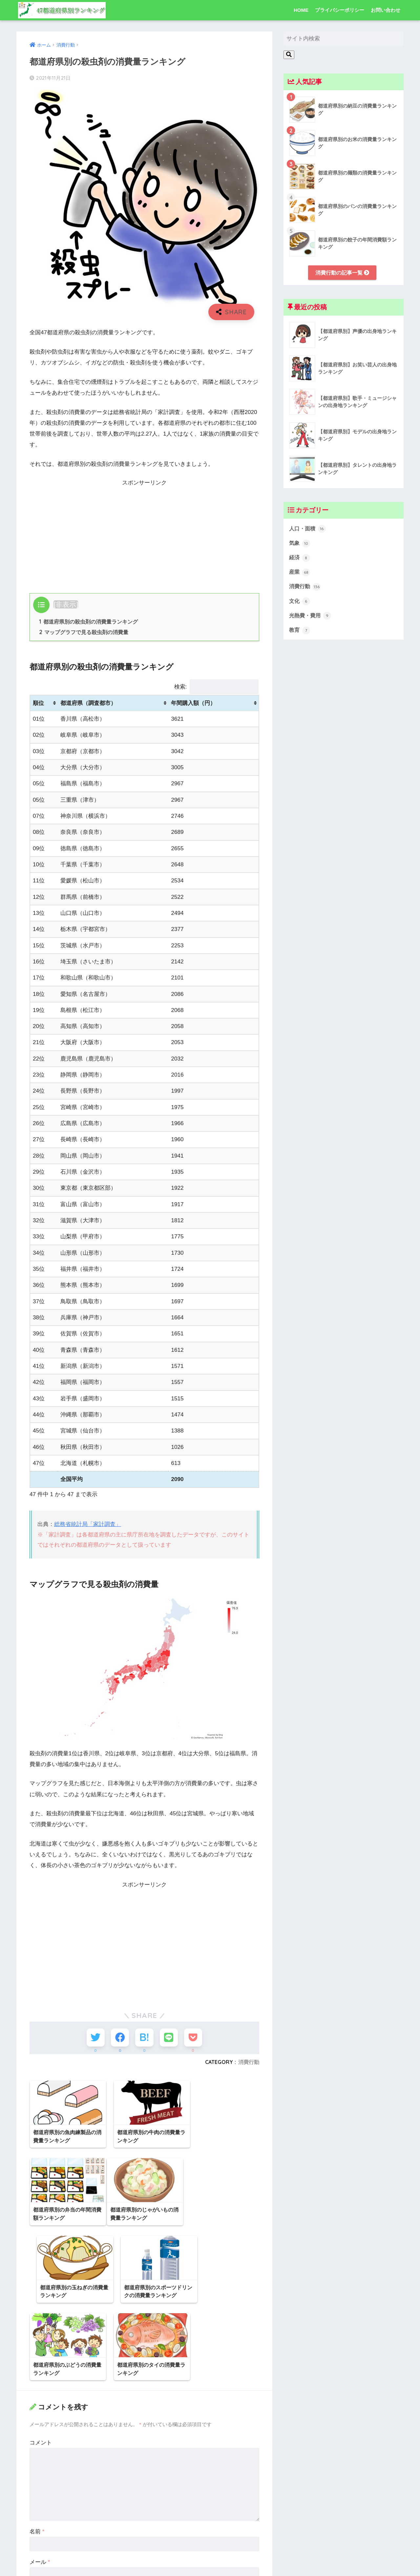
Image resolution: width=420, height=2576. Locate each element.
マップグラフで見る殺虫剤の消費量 (84, 632)
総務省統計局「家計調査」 (87, 1524)
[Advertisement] (144, 534)
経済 (300, 558)
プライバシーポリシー (339, 10)
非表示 (65, 604)
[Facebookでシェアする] (120, 2037)
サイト (38, 2518)
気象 (300, 543)
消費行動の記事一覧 (342, 272)
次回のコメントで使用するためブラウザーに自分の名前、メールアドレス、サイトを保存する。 (143, 2547)
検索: (216, 687)
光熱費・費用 (311, 617)
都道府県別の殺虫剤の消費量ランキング (88, 622)
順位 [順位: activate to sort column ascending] (38, 703)
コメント (41, 2369)
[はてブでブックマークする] (144, 2037)
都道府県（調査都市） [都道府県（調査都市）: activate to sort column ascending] (88, 703)
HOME (301, 10)
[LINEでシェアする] (168, 2037)
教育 (300, 631)
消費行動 (248, 2061)
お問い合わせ (385, 10)
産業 (300, 573)
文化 (300, 602)
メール (40, 2488)
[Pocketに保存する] (193, 2037)
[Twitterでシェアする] (96, 2037)
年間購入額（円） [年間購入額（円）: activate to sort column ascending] (193, 703)
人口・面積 (308, 529)
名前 (37, 2457)
